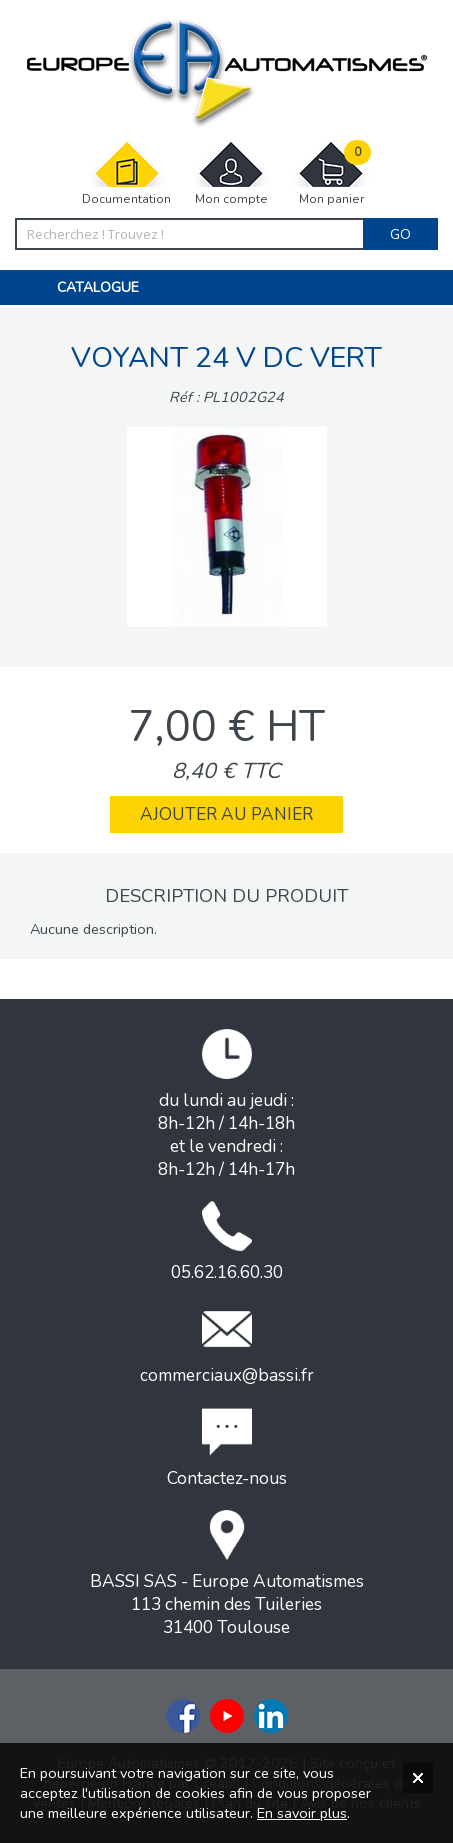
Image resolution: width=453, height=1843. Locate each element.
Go (400, 234)
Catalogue (98, 287)
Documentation (126, 173)
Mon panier (331, 173)
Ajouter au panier (226, 814)
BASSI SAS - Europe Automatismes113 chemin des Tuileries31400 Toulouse (227, 1574)
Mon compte (231, 173)
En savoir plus (302, 1813)
